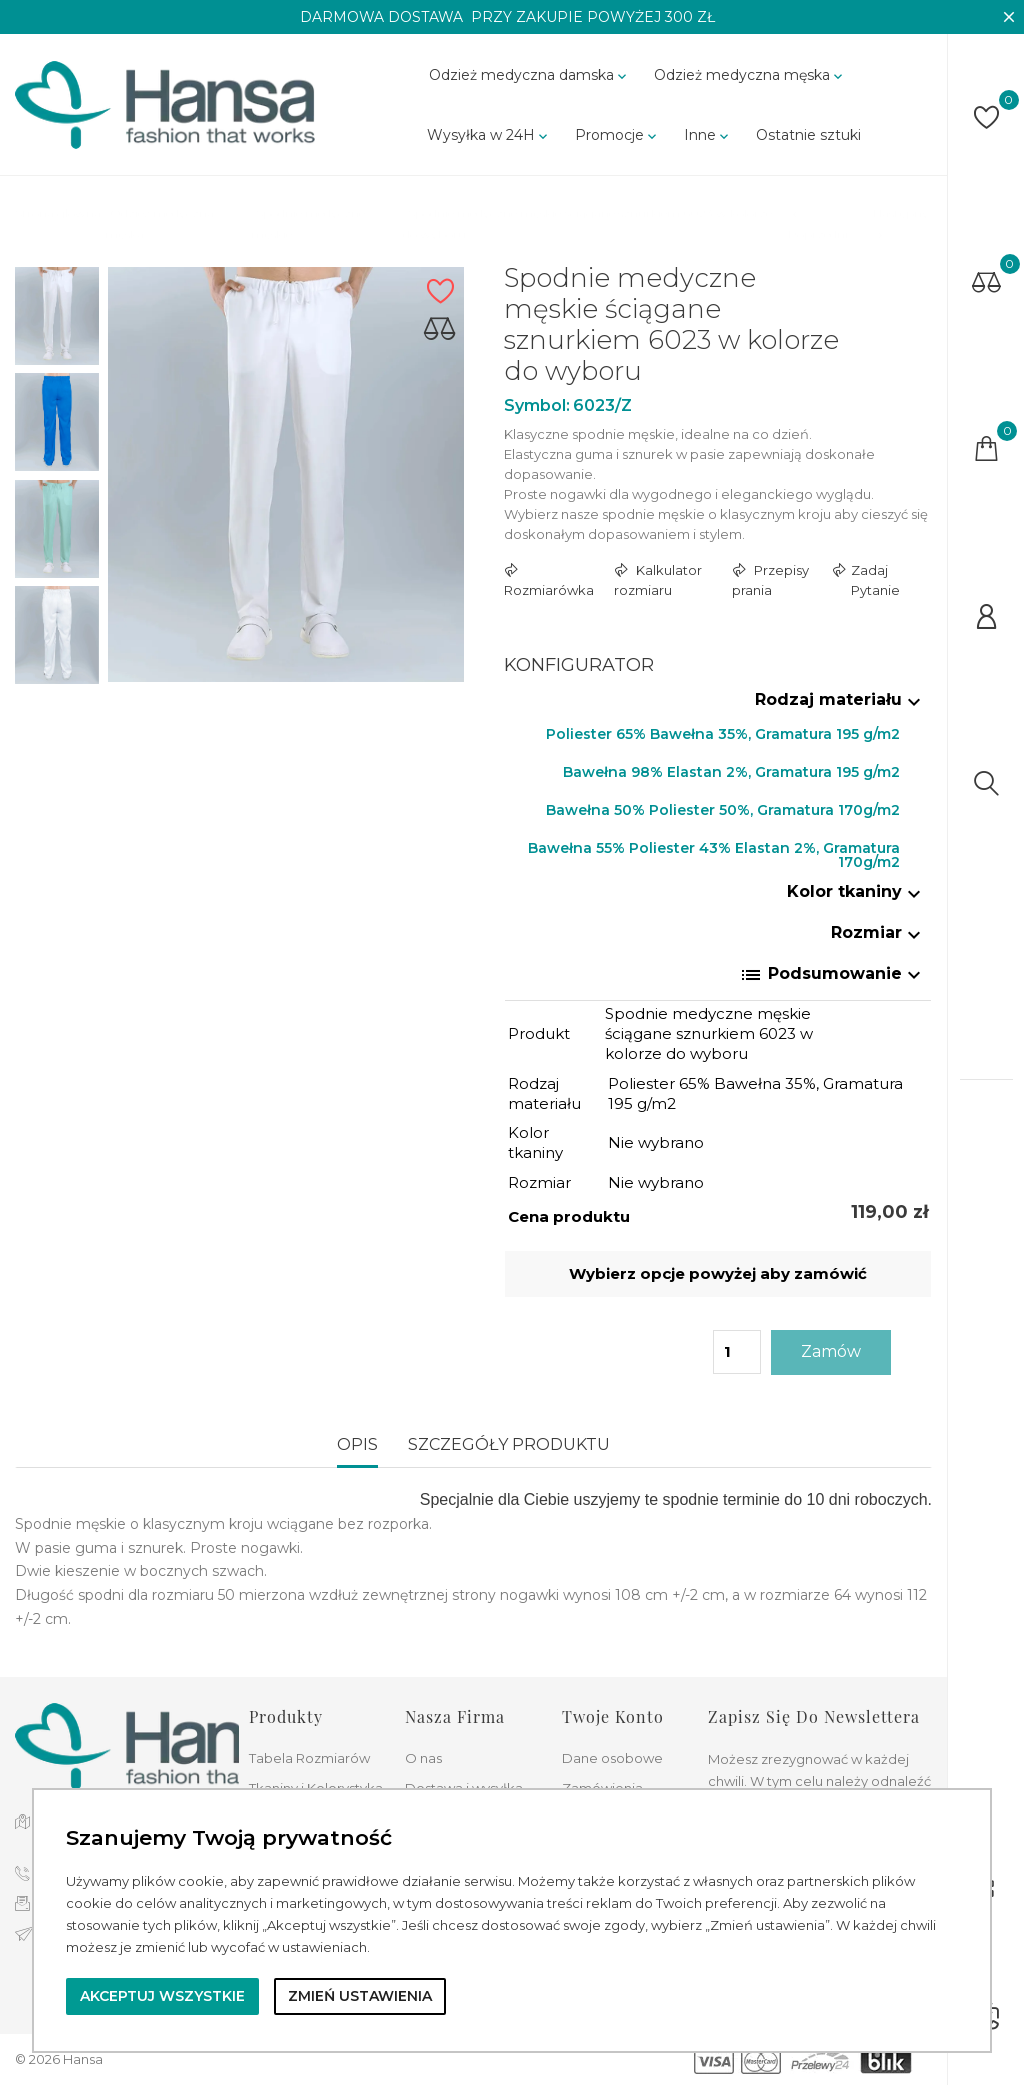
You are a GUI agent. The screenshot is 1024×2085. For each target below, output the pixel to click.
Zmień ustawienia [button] (360, 1996)
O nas (423, 1758)
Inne (708, 135)
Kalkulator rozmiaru (658, 580)
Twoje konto (613, 1716)
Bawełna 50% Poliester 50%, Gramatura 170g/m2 (723, 810)
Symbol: (537, 405)
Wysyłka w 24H (489, 135)
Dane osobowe (612, 1758)
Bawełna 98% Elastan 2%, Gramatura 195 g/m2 (731, 772)
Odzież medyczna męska (750, 75)
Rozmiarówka (549, 590)
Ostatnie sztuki (808, 135)
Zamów (831, 1351)
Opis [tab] (357, 1444)
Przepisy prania (770, 580)
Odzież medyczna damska (529, 75)
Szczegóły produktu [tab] (509, 1444)
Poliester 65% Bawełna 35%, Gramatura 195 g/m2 (723, 734)
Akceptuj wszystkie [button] (162, 1996)
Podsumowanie (832, 975)
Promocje (617, 135)
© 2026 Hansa (59, 2059)
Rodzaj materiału (840, 699)
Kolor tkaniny (856, 891)
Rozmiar (878, 932)
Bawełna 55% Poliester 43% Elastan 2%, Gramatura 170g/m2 (714, 852)
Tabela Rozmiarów (309, 1758)
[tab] (718, 704)
